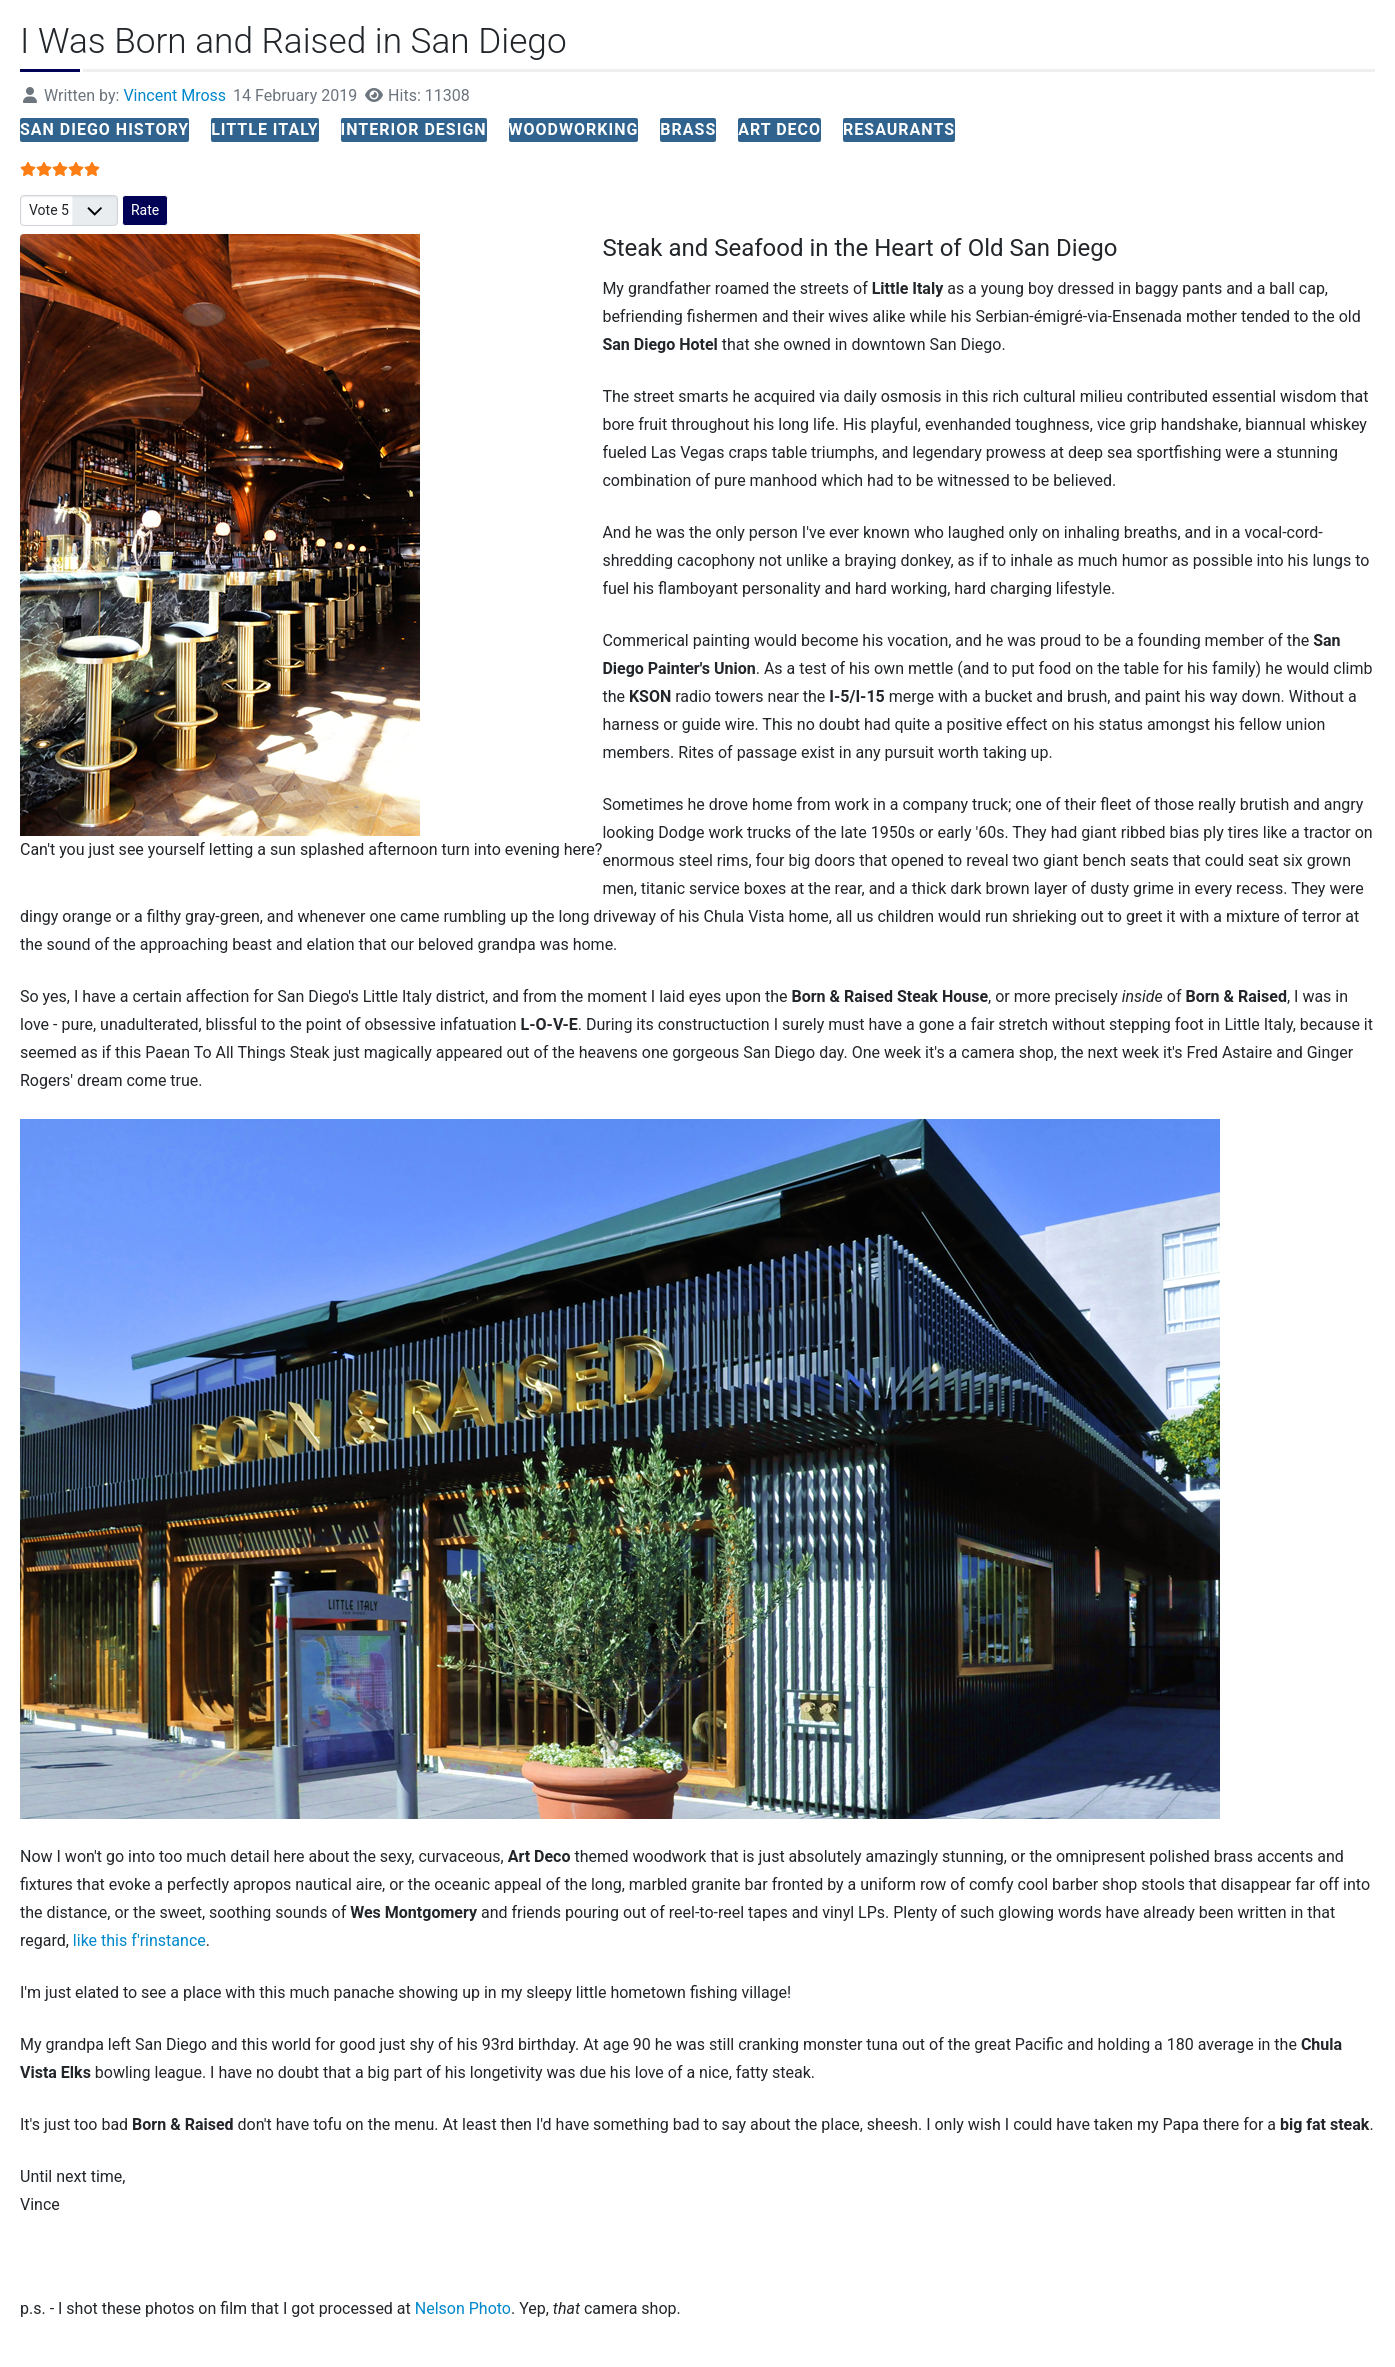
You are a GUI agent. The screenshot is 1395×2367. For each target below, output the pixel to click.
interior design (414, 129)
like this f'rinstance (139, 1940)
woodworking (574, 129)
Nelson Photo (463, 2308)
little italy (264, 129)
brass (688, 129)
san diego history (104, 129)
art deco (779, 129)
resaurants (899, 129)
